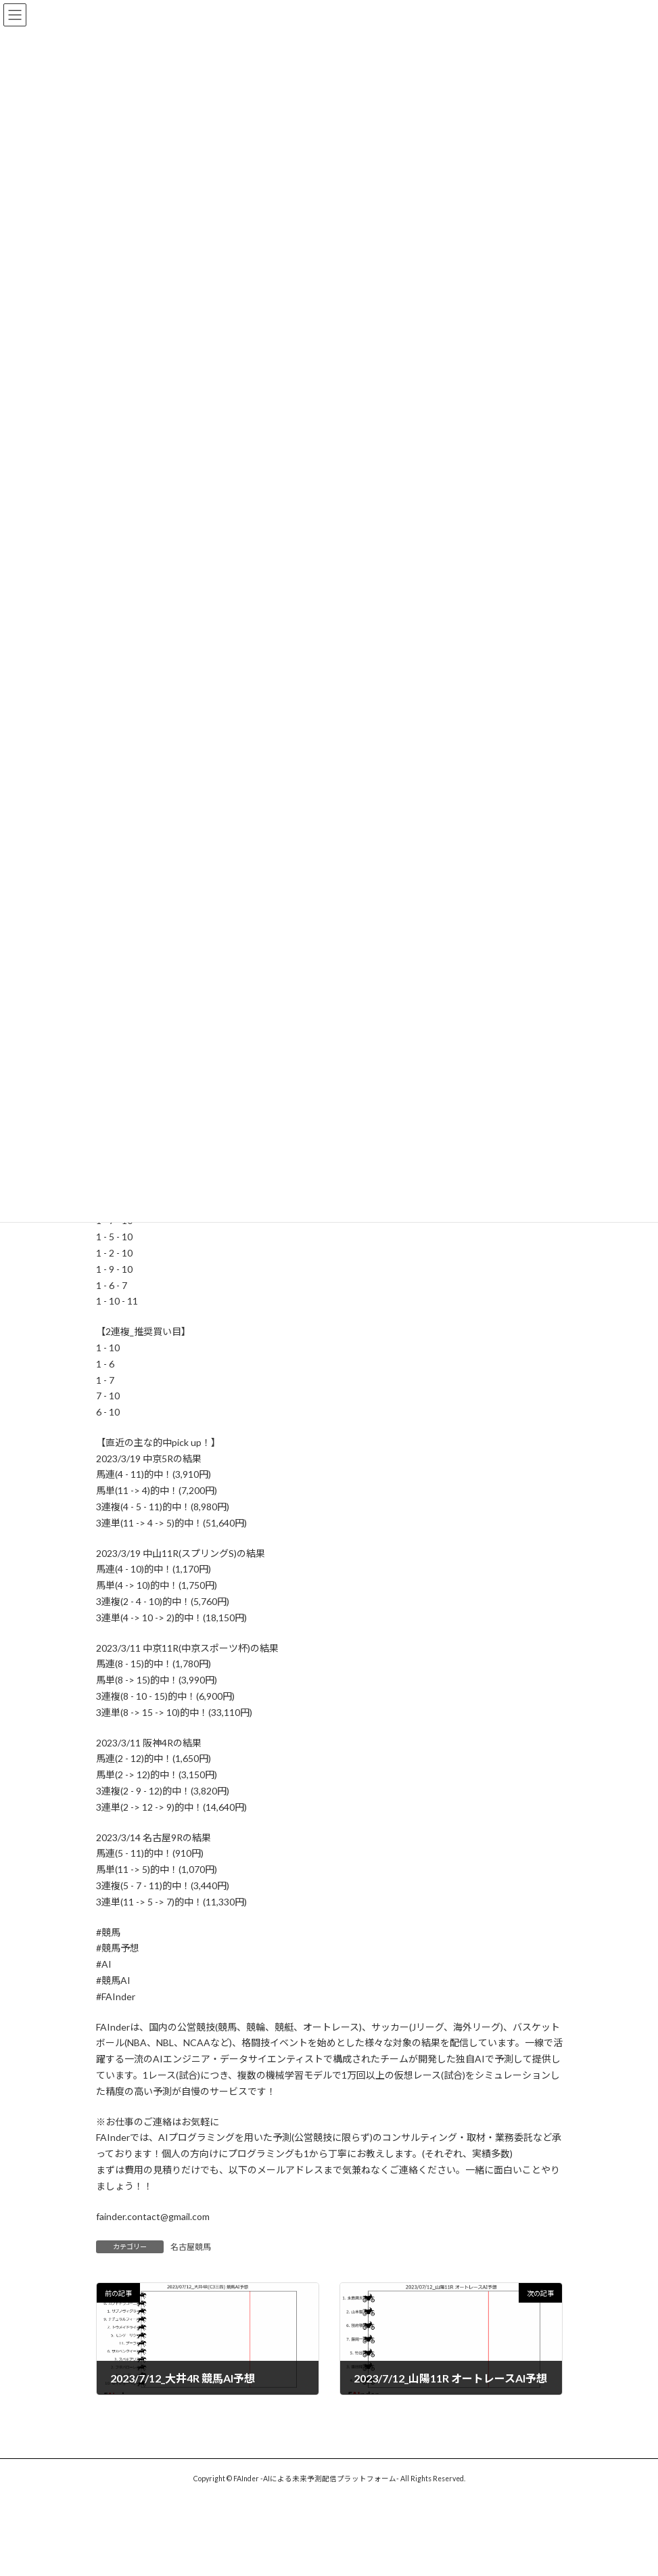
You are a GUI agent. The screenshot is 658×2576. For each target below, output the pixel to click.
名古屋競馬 (190, 2247)
